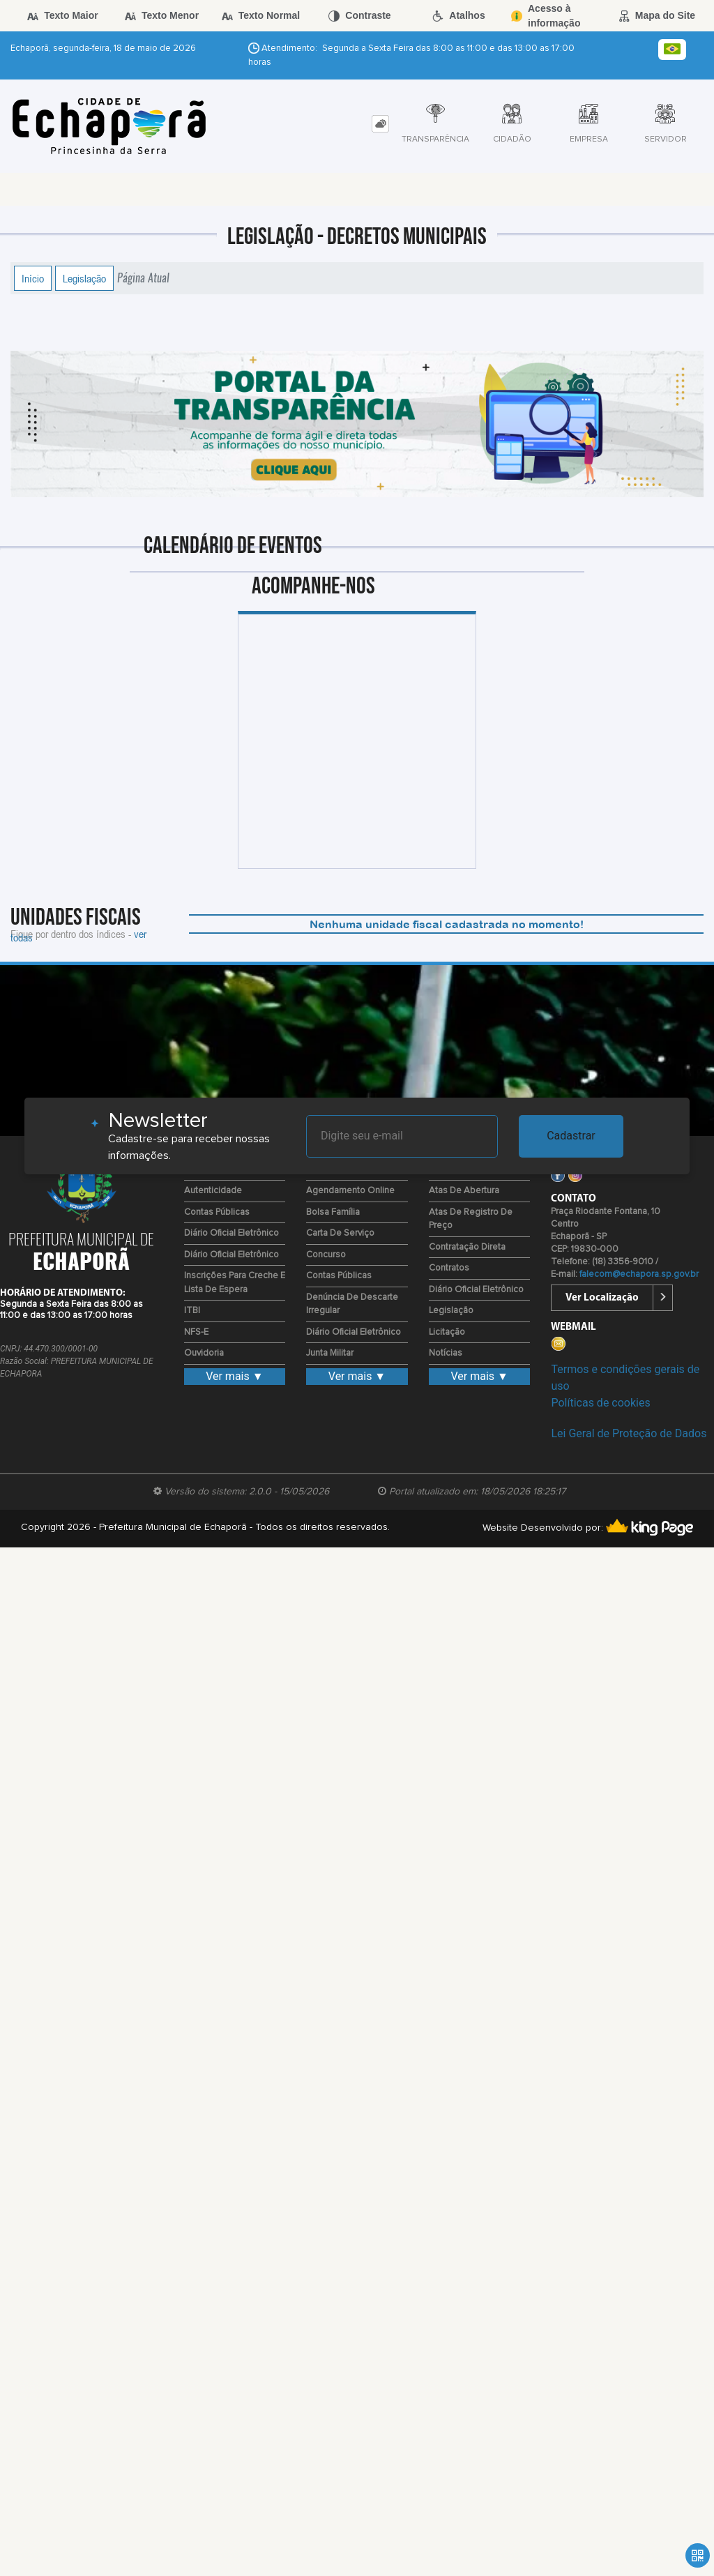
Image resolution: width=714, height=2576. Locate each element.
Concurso (326, 1254)
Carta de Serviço (340, 1233)
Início (33, 278)
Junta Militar (330, 1353)
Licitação (447, 1332)
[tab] (380, 123)
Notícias (445, 1353)
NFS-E (196, 1332)
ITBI (192, 1310)
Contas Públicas (217, 1212)
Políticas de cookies (600, 1402)
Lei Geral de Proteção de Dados (628, 1433)
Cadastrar (571, 1135)
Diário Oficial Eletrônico (231, 1233)
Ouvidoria (204, 1353)
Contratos (449, 1268)
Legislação (84, 278)
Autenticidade (213, 1190)
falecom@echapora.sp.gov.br (639, 1274)
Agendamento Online (350, 1190)
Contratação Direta (467, 1247)
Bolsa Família (333, 1212)
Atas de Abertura (464, 1190)
